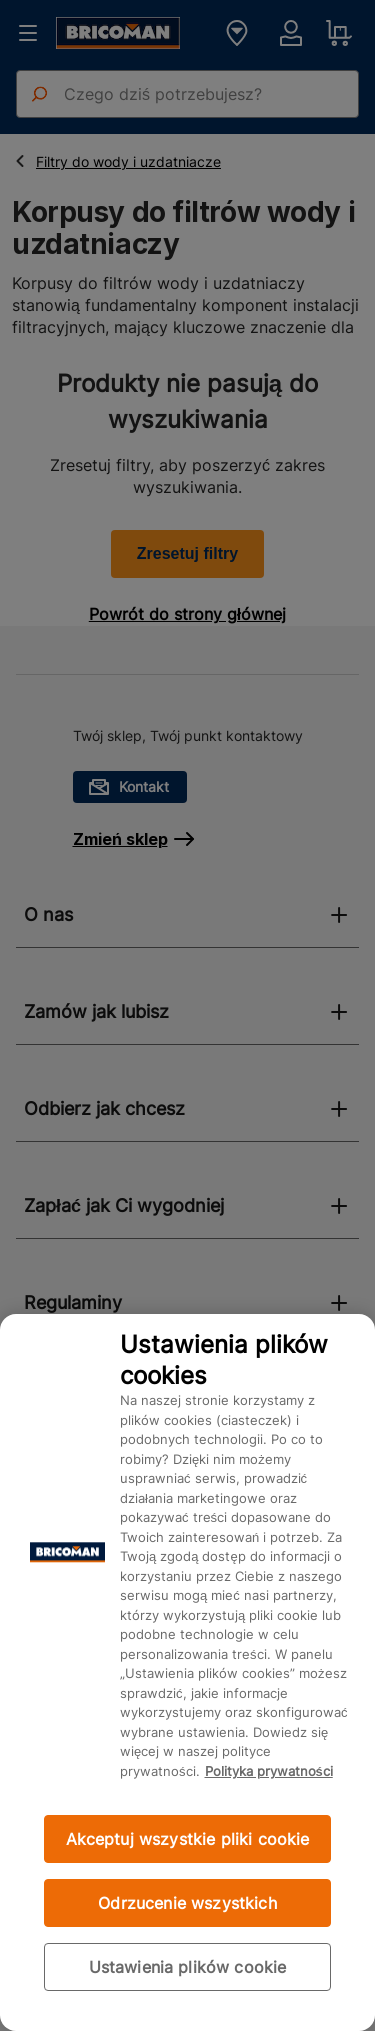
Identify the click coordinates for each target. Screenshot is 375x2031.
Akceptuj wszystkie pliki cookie (188, 1839)
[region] (187, 1672)
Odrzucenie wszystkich (187, 1903)
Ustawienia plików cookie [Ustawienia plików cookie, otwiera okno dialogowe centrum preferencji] (188, 1967)
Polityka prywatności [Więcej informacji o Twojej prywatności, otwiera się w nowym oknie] (269, 1771)
